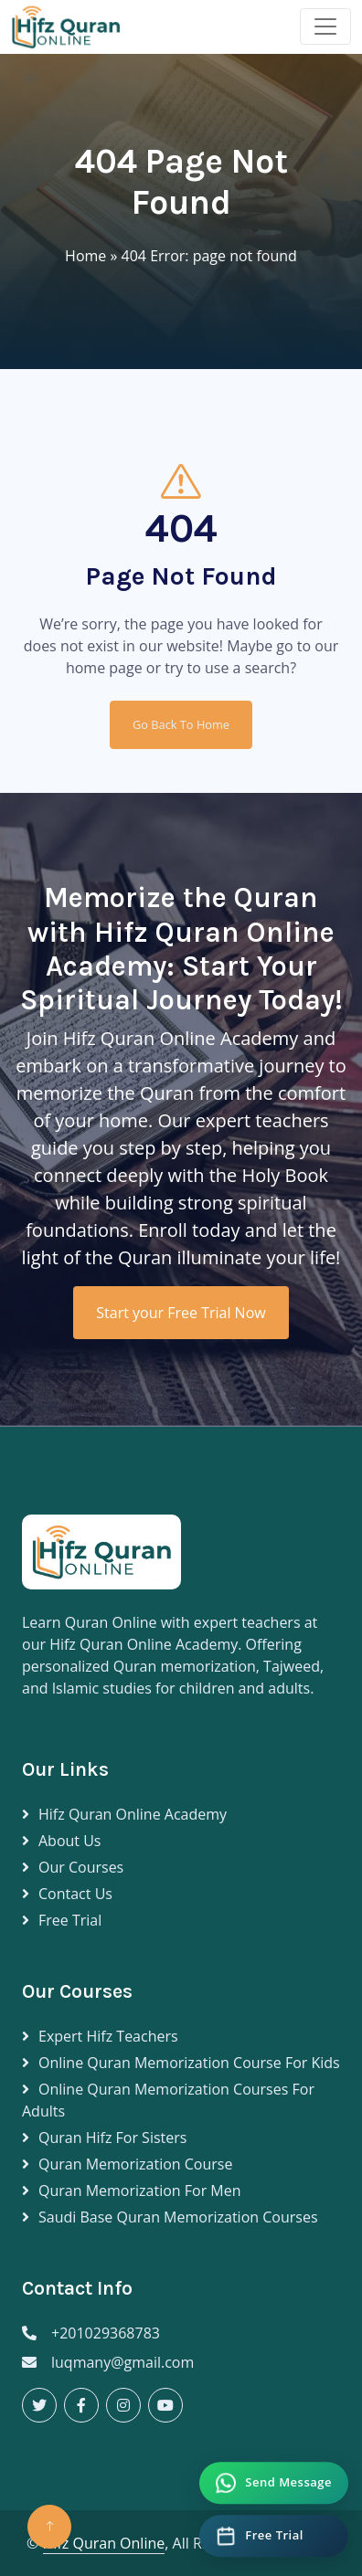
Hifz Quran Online (104, 2543)
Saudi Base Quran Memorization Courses (178, 2217)
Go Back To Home (181, 724)
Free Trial (69, 1920)
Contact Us (75, 1894)
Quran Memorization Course (135, 2164)
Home (85, 256)
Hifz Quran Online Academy (132, 1814)
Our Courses (80, 1867)
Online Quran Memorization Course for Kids (189, 2063)
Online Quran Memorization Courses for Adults (168, 2100)
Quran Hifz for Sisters (112, 2137)
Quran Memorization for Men (139, 2190)
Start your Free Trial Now (180, 1313)
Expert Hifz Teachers (108, 2036)
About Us (69, 1841)
